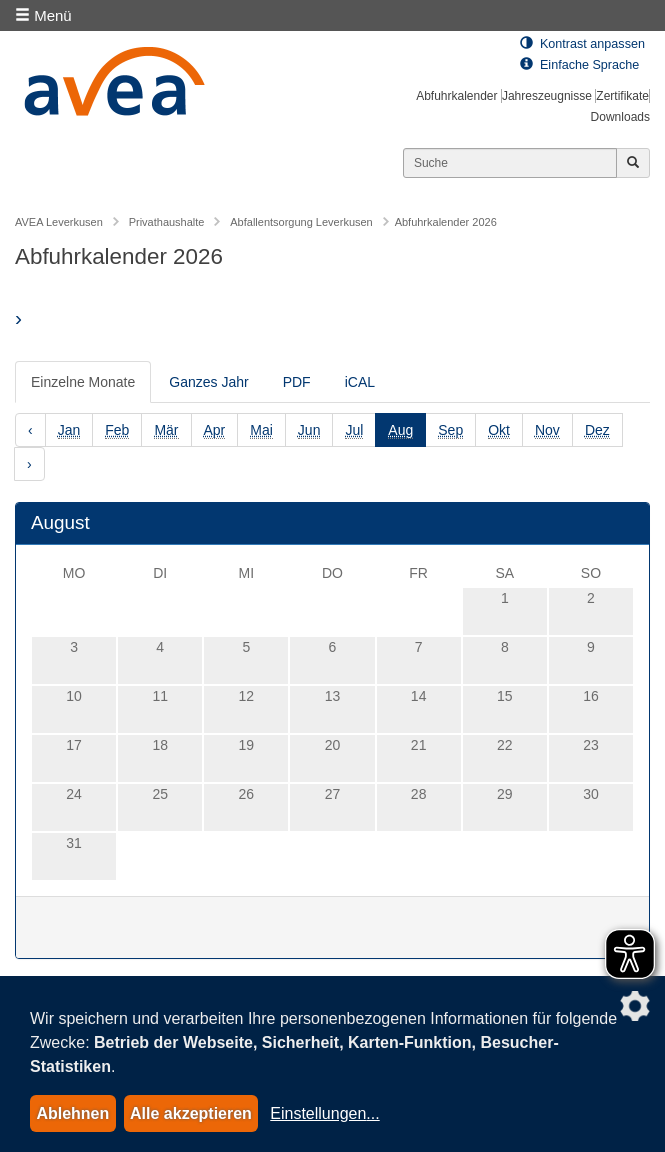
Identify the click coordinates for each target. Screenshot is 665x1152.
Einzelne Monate (83, 382)
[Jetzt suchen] (633, 163)
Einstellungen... (324, 1113)
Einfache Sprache (579, 65)
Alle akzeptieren (191, 1113)
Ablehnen (72, 1113)
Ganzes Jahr (208, 382)
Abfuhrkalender (456, 96)
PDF (297, 382)
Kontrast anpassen (582, 44)
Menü (43, 15)
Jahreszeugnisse (547, 96)
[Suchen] (510, 163)
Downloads (620, 117)
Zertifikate (622, 96)
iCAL (360, 382)
